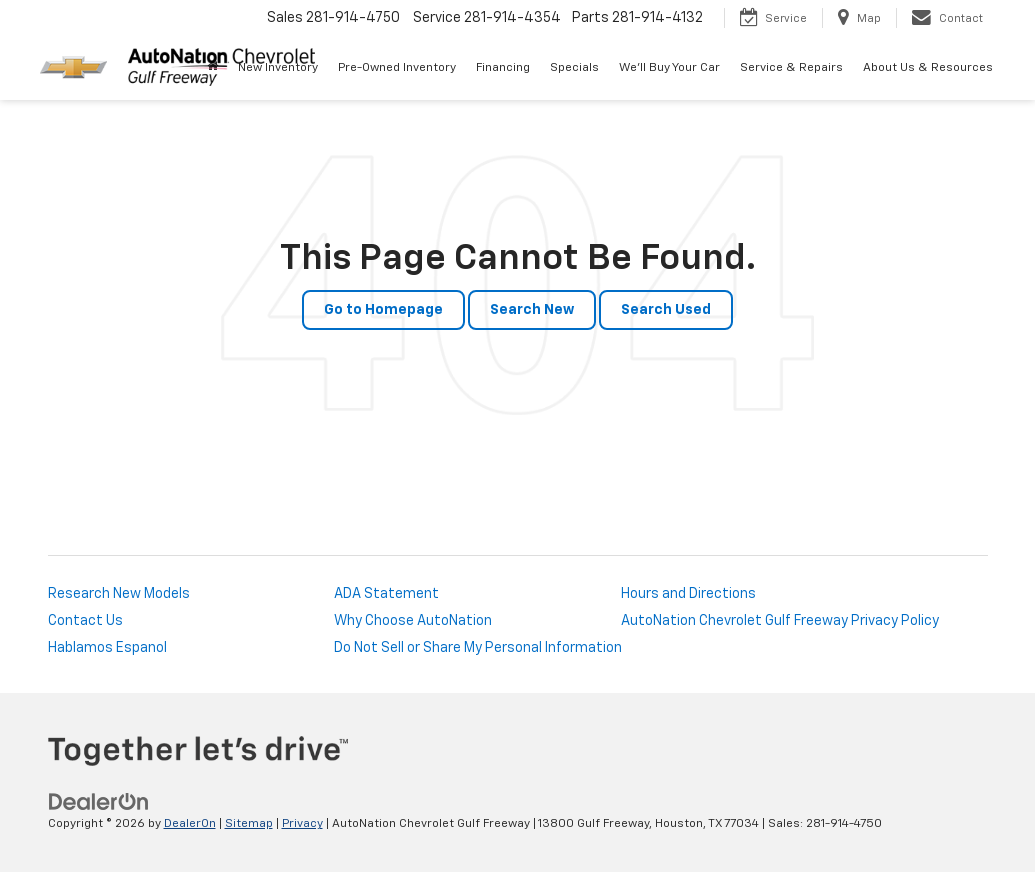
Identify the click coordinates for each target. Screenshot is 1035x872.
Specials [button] (574, 68)
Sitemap (249, 824)
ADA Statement (386, 594)
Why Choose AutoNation (413, 621)
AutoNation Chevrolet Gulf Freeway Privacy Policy (780, 621)
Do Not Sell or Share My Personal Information (478, 648)
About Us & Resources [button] (928, 68)
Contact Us (85, 621)
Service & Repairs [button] (791, 68)
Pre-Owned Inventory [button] (397, 68)
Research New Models (119, 594)
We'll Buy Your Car (669, 68)
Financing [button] (503, 68)
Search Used (666, 310)
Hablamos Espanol (107, 648)
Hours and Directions (688, 594)
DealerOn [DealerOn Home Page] (190, 824)
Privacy (302, 824)
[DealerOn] (99, 802)
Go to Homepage (383, 310)
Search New (532, 310)
